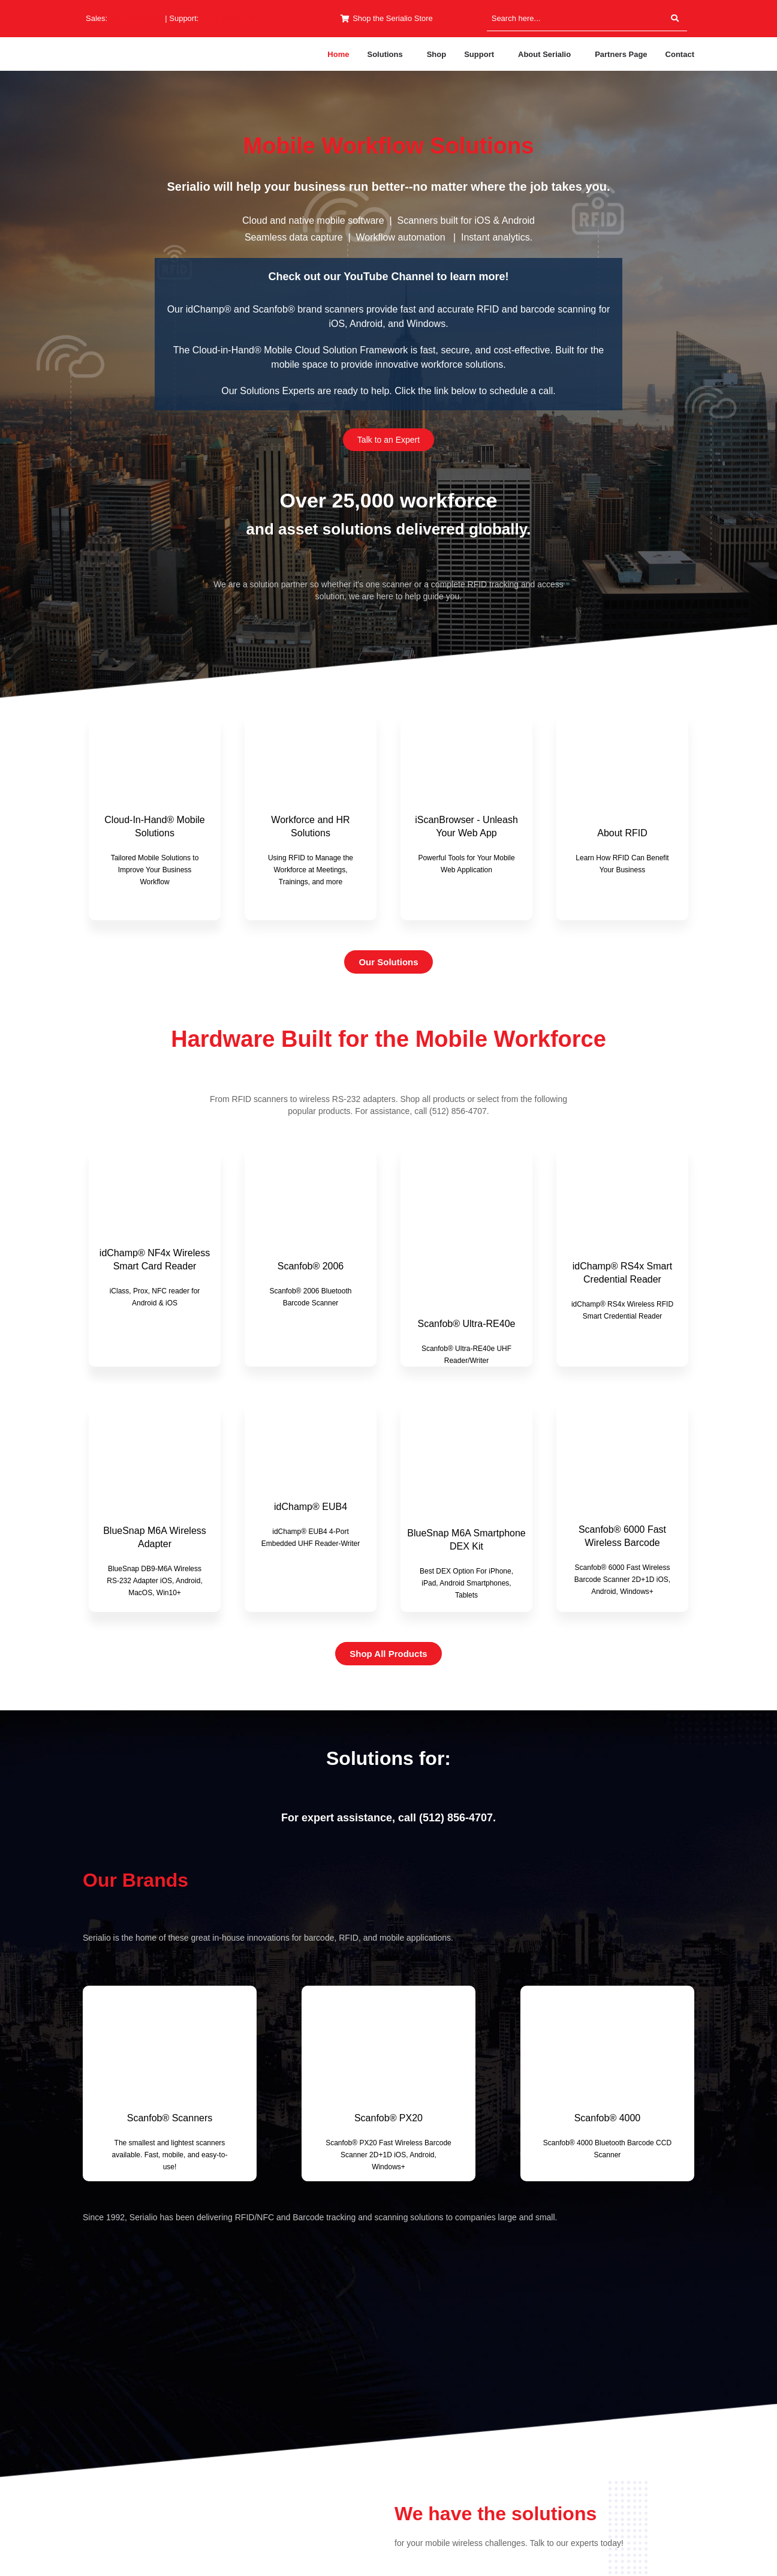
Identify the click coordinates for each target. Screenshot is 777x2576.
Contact (679, 54)
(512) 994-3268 (227, 18)
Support (479, 54)
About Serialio (544, 54)
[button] (387, 54)
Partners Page (621, 54)
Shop (437, 54)
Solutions (384, 54)
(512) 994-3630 (136, 18)
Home (338, 54)
